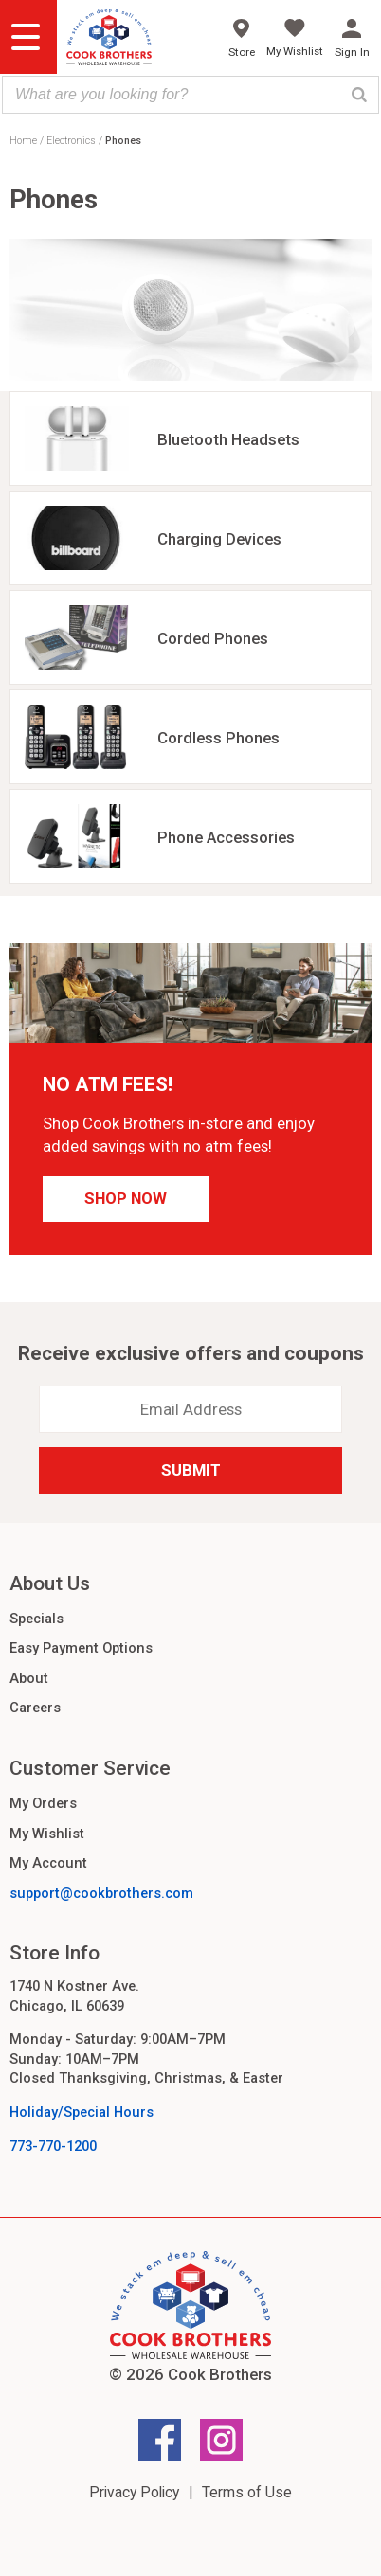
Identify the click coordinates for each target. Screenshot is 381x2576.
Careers (35, 1707)
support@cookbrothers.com (101, 1893)
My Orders (43, 1803)
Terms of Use (247, 2492)
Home (23, 140)
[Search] (359, 95)
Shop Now (125, 1198)
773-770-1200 (53, 2146)
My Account (48, 1862)
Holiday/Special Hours (81, 2111)
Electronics (71, 140)
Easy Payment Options (81, 1647)
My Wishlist (46, 1833)
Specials (36, 1618)
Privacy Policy (134, 2492)
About (28, 1678)
